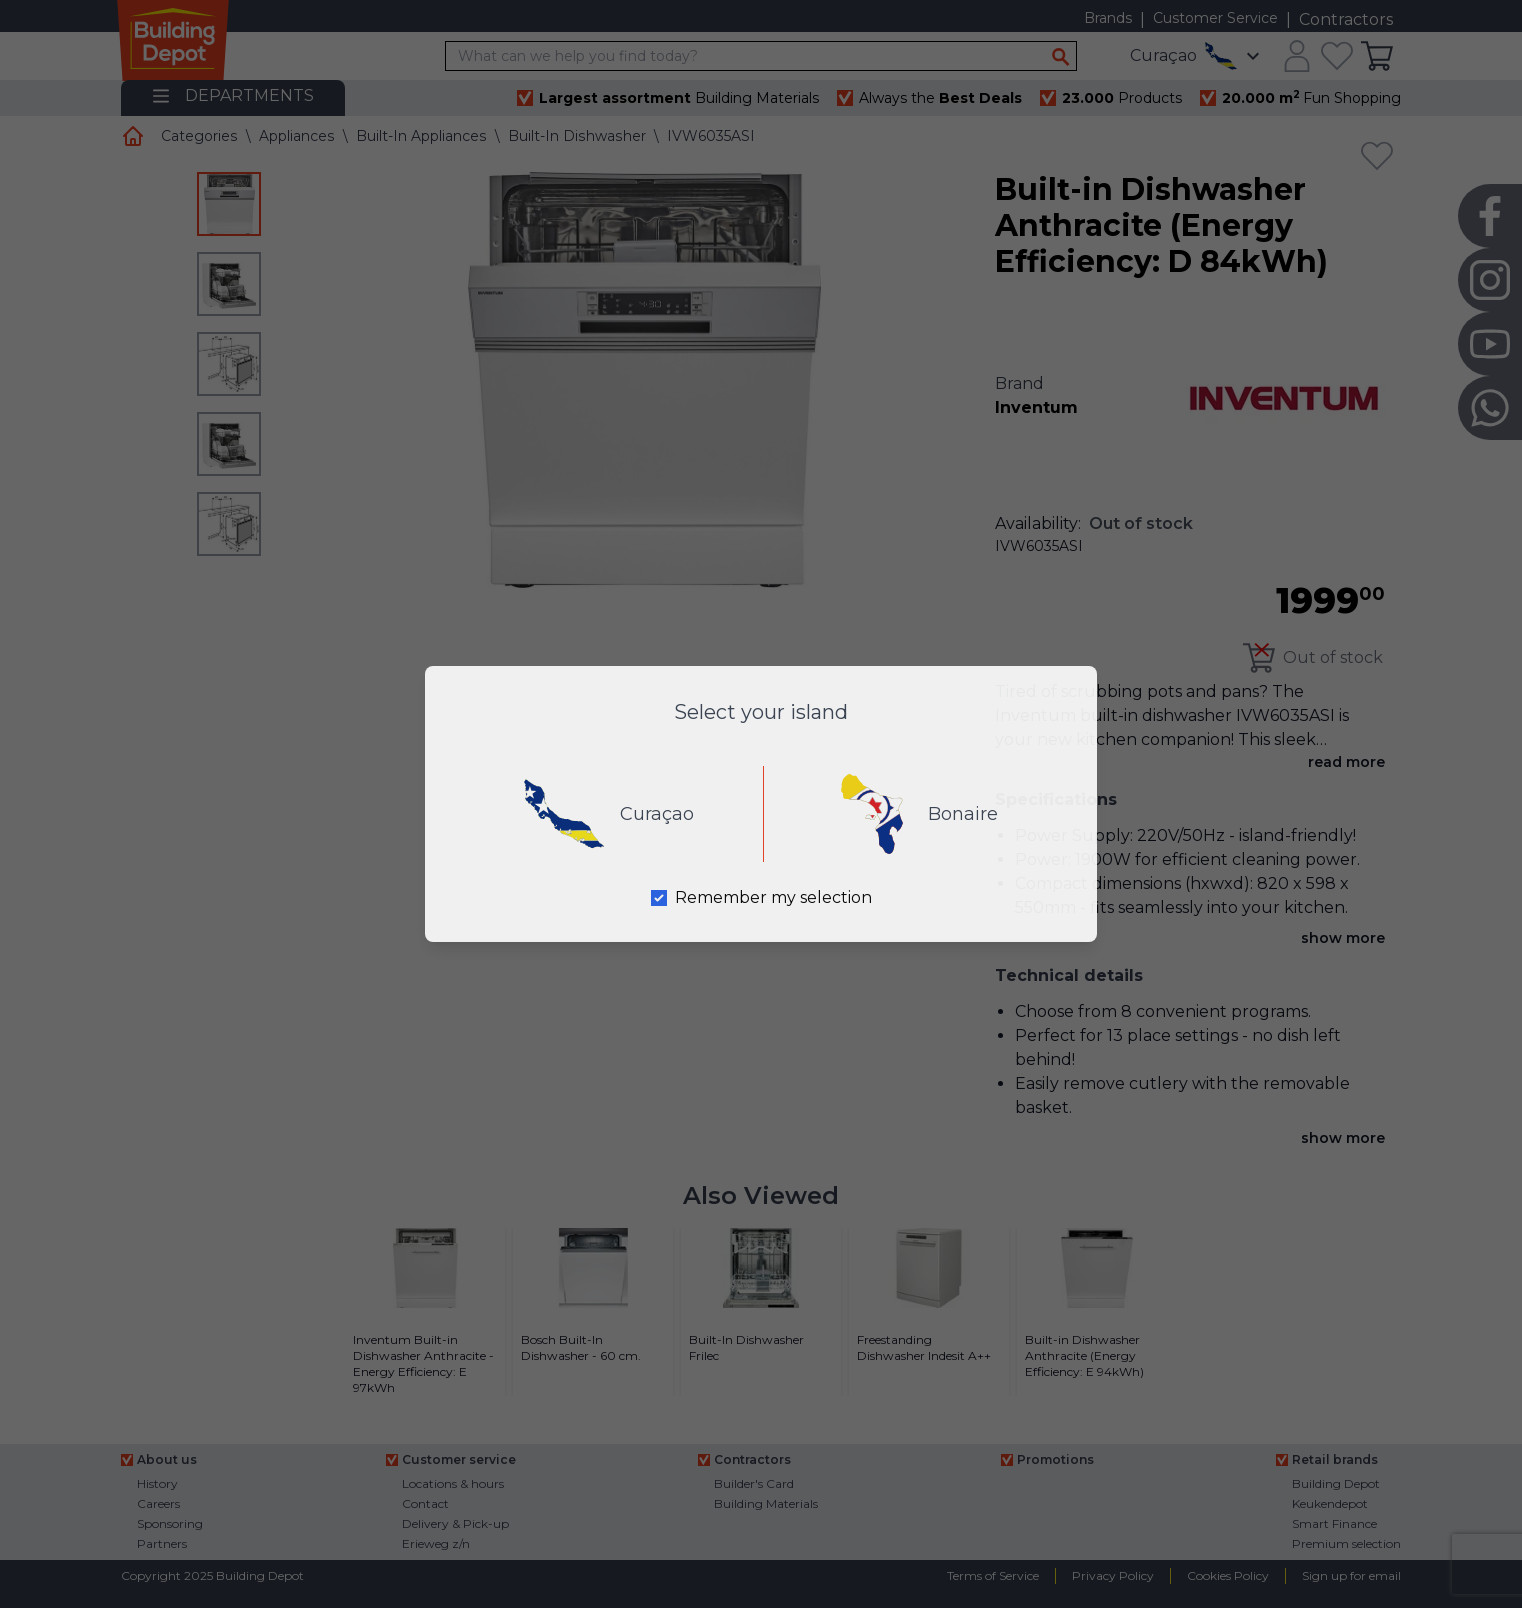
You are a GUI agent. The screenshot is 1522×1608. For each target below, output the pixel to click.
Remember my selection (773, 897)
